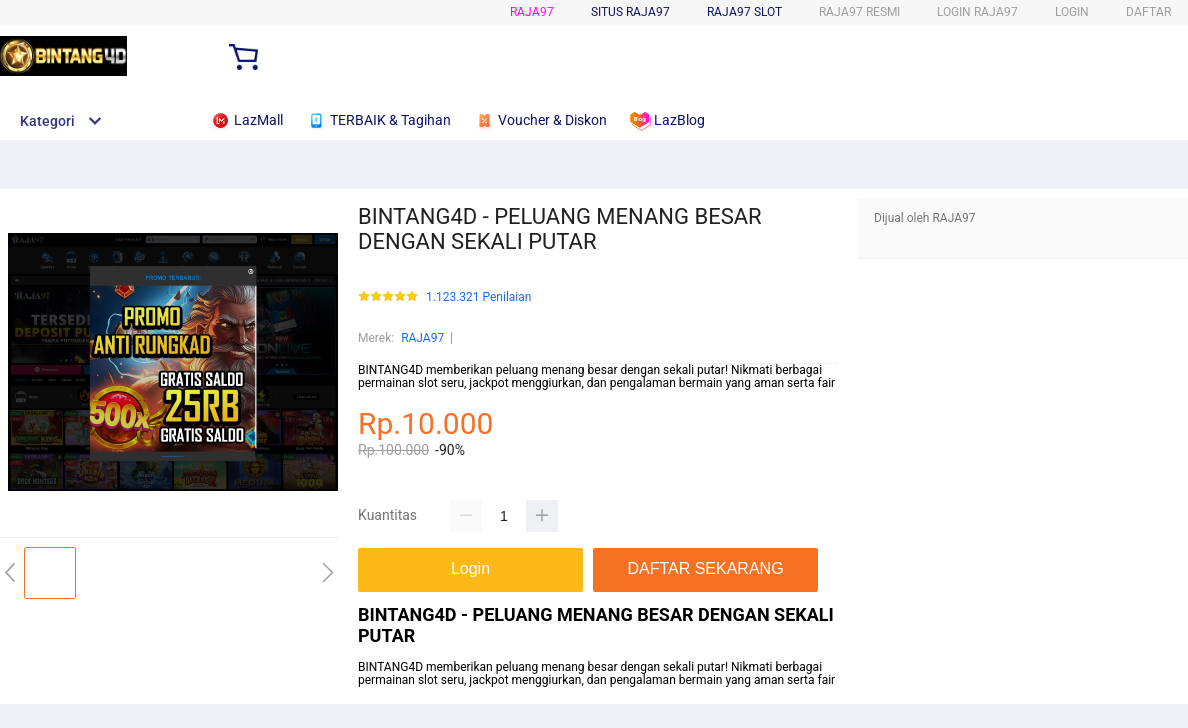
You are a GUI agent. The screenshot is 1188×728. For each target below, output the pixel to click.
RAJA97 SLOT (744, 12)
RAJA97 (532, 12)
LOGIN (1072, 12)
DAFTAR (1148, 12)
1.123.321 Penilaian (478, 297)
